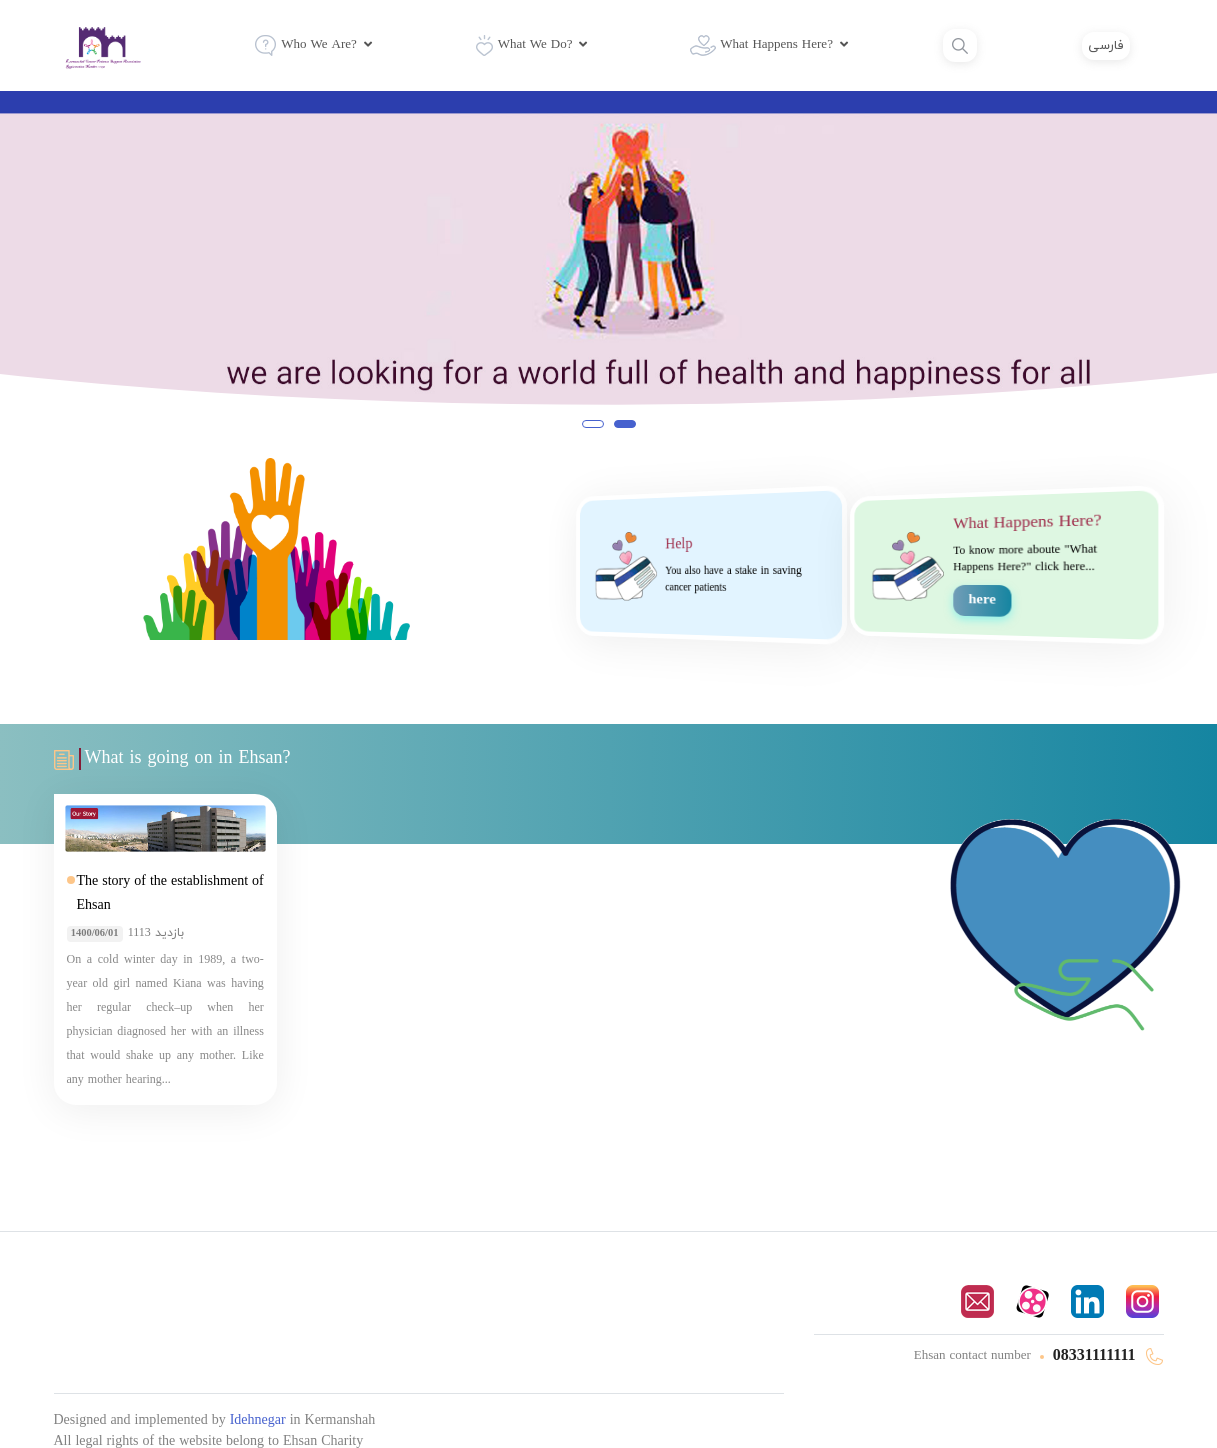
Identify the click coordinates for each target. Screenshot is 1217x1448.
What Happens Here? (761, 45)
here (981, 601)
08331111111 (1097, 1356)
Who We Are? (306, 45)
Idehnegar (260, 1420)
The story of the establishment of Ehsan (170, 893)
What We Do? (524, 45)
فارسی (1106, 46)
